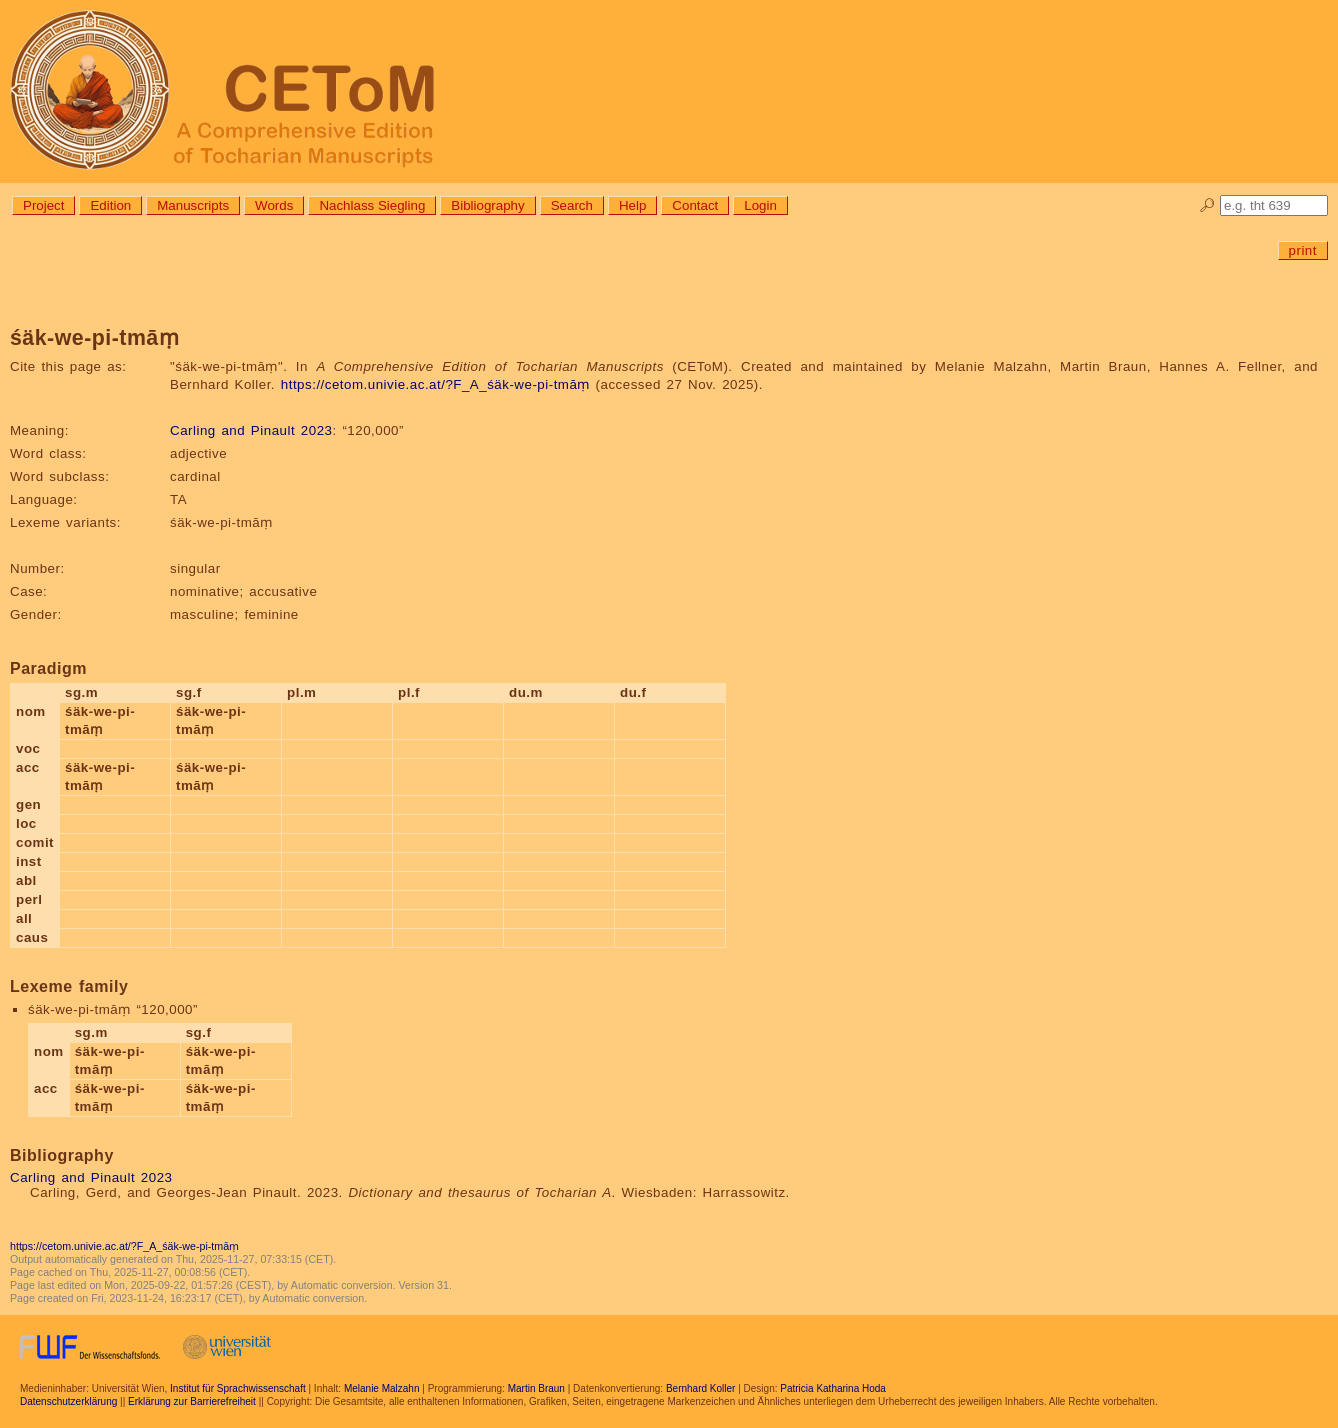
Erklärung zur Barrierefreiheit (192, 1401)
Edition (110, 205)
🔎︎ (1207, 205)
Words (274, 205)
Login (760, 205)
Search (572, 205)
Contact (695, 205)
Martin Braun (536, 1388)
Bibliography (487, 205)
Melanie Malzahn (382, 1388)
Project (43, 205)
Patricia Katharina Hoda (833, 1388)
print (1303, 250)
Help (632, 205)
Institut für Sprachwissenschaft (238, 1388)
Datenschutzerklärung (68, 1401)
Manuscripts (193, 205)
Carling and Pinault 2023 (251, 430)
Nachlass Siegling (372, 205)
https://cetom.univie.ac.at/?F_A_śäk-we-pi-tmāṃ (435, 384)
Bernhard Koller (700, 1388)
